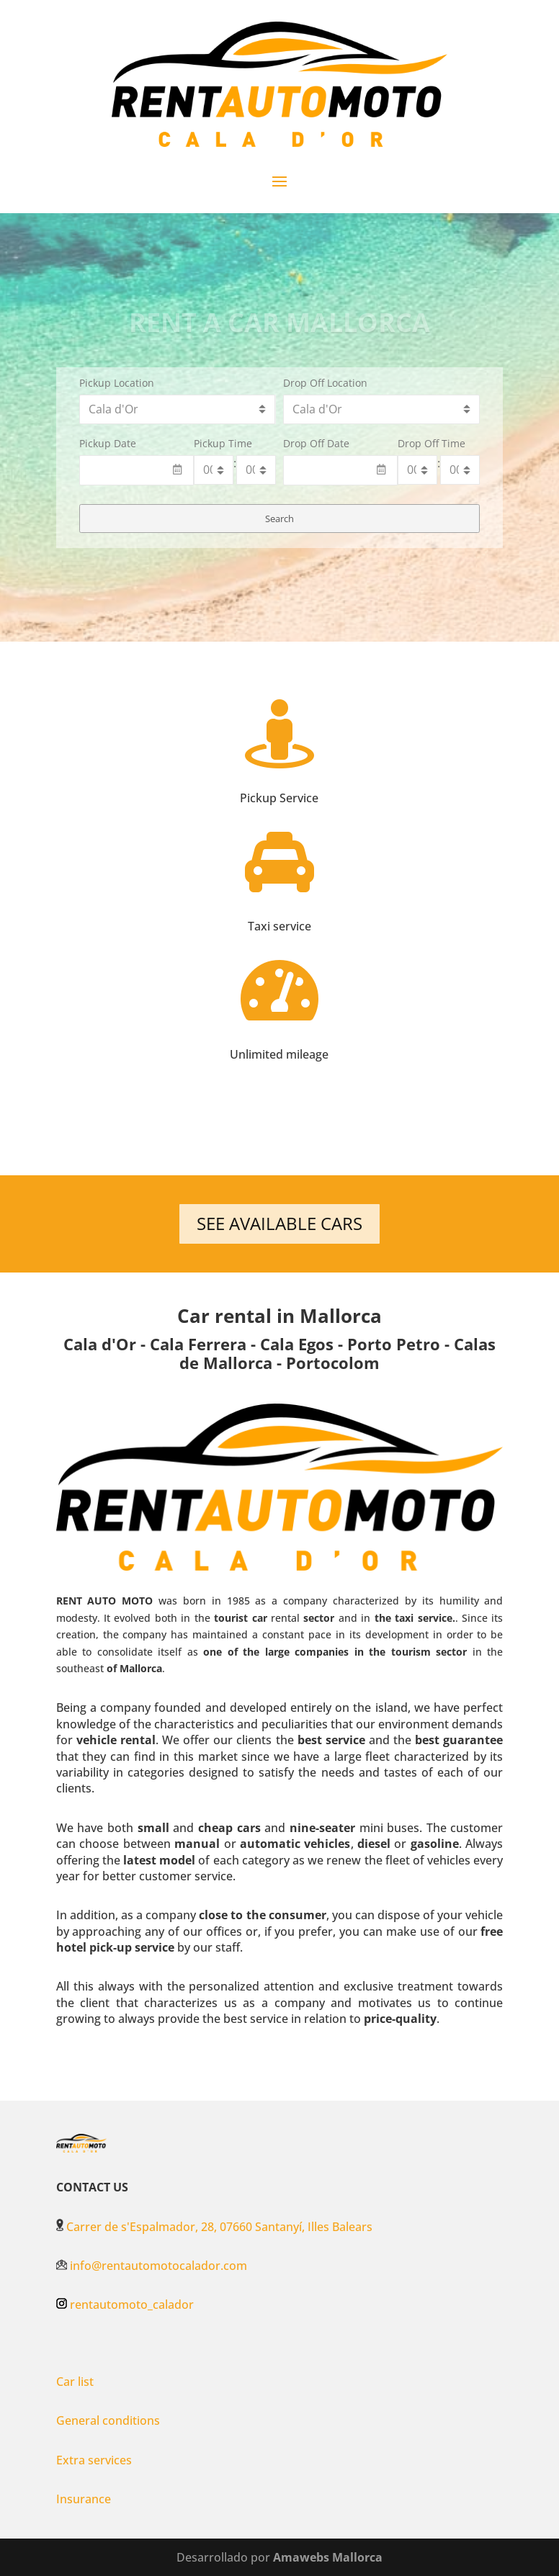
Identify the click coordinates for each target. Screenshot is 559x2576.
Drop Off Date (316, 443)
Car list (75, 2381)
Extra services (94, 2460)
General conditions (108, 2420)
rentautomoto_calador (132, 2304)
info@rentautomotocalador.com (151, 2266)
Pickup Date (107, 443)
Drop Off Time (431, 443)
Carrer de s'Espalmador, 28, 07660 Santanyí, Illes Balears (214, 2227)
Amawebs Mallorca (328, 2557)
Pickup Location (116, 383)
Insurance (83, 2499)
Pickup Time (223, 443)
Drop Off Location (325, 383)
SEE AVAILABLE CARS (279, 1223)
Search (279, 518)
